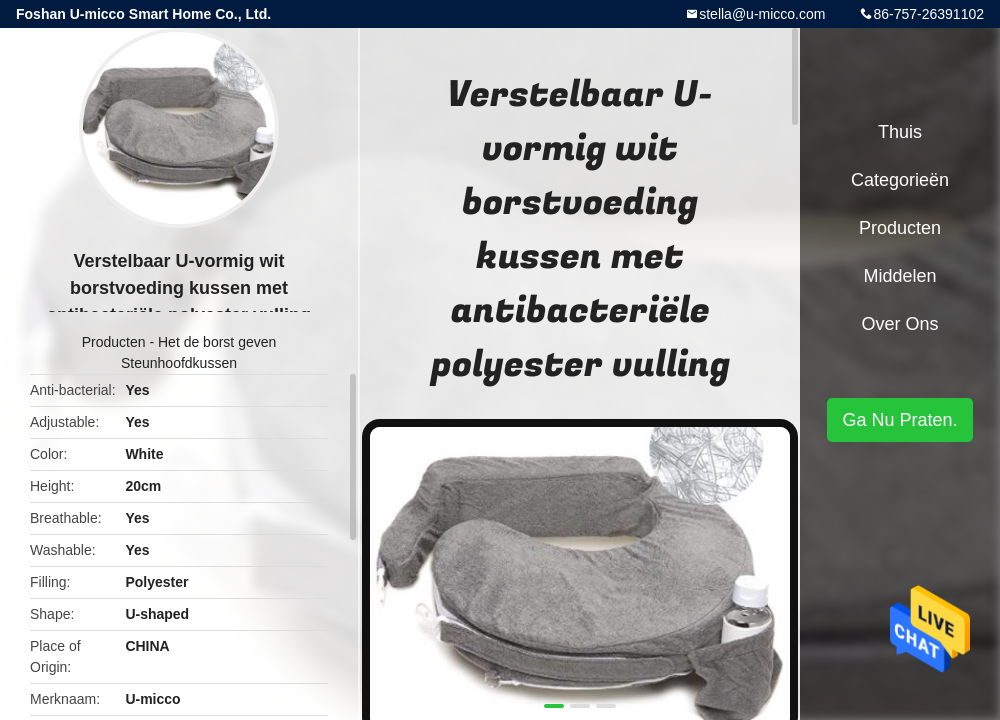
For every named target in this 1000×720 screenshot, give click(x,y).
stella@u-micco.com (762, 14)
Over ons (899, 324)
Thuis (900, 132)
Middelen (899, 276)
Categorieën (900, 180)
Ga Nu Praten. (899, 420)
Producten (114, 342)
